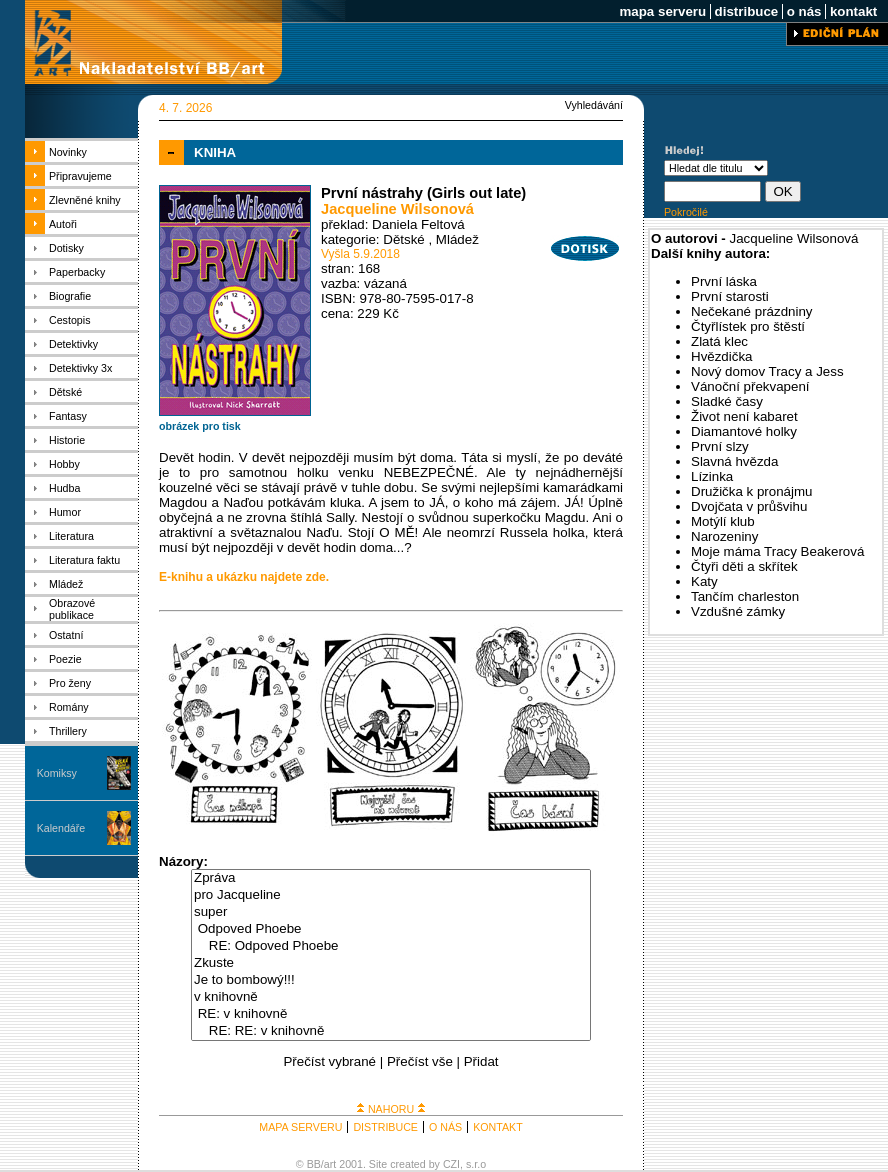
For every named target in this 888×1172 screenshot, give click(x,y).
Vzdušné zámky (738, 611)
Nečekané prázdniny (752, 311)
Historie (67, 440)
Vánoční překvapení (750, 386)
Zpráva (391, 878)
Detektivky (73, 344)
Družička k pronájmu (751, 491)
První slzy (720, 446)
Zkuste (391, 963)
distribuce (746, 11)
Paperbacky (77, 272)
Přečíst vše (420, 1061)
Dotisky (66, 248)
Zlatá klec (719, 341)
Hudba (64, 488)
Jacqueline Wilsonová (397, 209)
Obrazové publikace (72, 609)
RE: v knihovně (391, 1014)
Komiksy (57, 773)
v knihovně (391, 997)
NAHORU (391, 1109)
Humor (65, 512)
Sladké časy (727, 401)
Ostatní (66, 635)
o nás (804, 11)
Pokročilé (686, 212)
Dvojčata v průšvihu (749, 506)
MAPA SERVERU (300, 1127)
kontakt (853, 11)
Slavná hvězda (734, 461)
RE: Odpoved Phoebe (391, 946)
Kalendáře (61, 828)
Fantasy (68, 416)
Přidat (481, 1061)
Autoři (63, 224)
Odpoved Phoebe (391, 929)
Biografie (70, 296)
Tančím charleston (745, 596)
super (391, 912)
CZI (451, 1164)
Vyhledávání (594, 105)
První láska (724, 281)
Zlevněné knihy (85, 200)
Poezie (65, 659)
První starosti (730, 296)
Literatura (71, 536)
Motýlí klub (723, 521)
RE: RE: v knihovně (391, 1031)
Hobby (64, 464)
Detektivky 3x (80, 368)
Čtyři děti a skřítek (744, 566)
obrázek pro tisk (200, 426)
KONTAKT (498, 1127)
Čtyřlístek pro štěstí (748, 326)
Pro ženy (70, 683)
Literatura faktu (84, 560)
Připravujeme (80, 176)
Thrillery (68, 731)
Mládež (66, 584)
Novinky (68, 152)
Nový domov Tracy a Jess (767, 371)
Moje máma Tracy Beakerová (777, 551)
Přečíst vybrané (329, 1061)
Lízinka (712, 476)
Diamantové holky (744, 431)
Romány (69, 707)
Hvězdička (721, 356)
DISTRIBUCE (385, 1127)
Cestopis (69, 320)
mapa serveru (663, 11)
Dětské (65, 392)
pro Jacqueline (391, 895)
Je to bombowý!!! (391, 980)
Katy (704, 581)
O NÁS (445, 1127)
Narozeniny (724, 536)
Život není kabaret (744, 416)
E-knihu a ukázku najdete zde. (244, 577)
